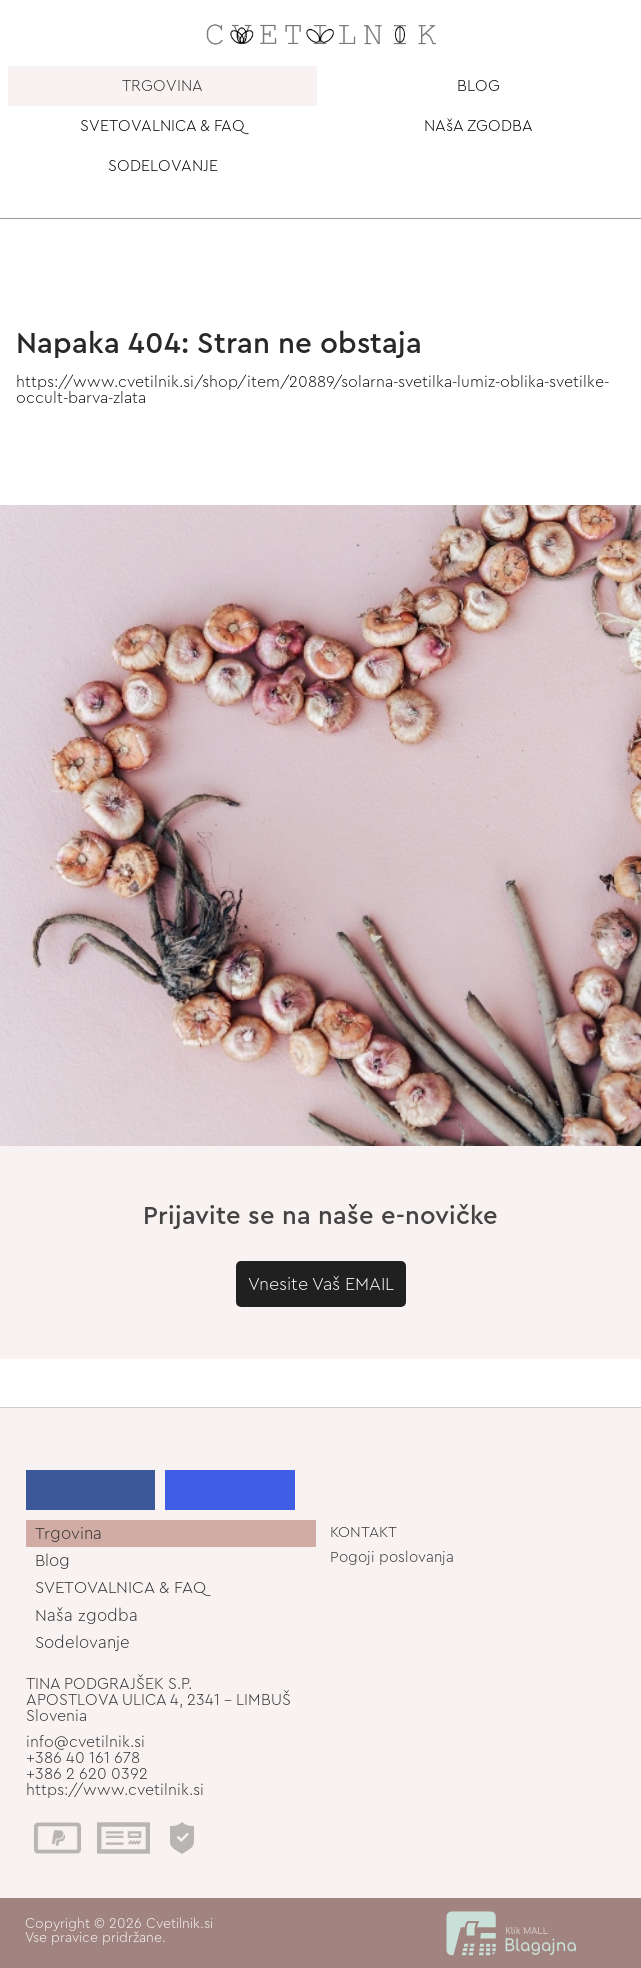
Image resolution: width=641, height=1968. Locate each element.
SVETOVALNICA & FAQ (162, 126)
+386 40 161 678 (83, 1758)
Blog (52, 1560)
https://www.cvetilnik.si (115, 1790)
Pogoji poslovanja (392, 1557)
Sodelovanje (82, 1642)
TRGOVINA (162, 86)
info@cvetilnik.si (85, 1742)
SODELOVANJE (163, 166)
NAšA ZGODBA (478, 126)
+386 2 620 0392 (87, 1774)
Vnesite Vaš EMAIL (321, 1284)
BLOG (478, 86)
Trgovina (68, 1533)
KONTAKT (363, 1532)
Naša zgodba (86, 1615)
